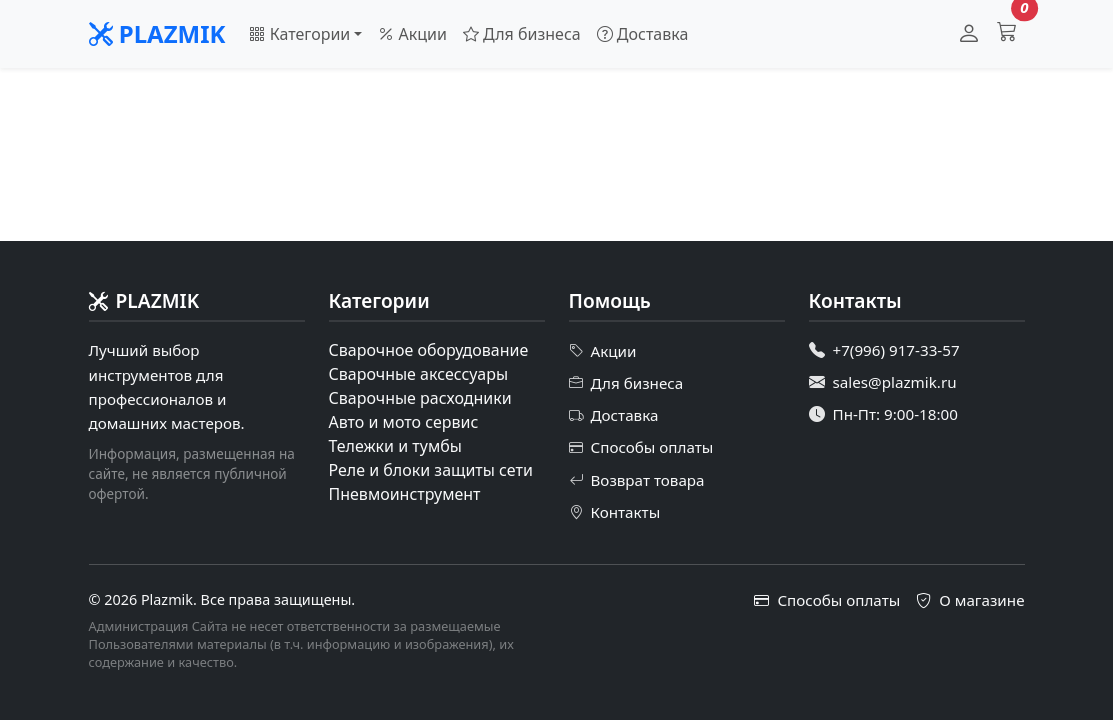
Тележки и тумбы (395, 446)
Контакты (615, 512)
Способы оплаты (641, 448)
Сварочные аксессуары (419, 374)
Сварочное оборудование (429, 350)
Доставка (643, 34)
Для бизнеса (522, 34)
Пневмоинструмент (405, 494)
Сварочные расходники (420, 398)
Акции (412, 34)
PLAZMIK (157, 33)
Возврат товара (637, 480)
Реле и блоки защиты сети (431, 470)
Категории (299, 34)
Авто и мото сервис (404, 422)
